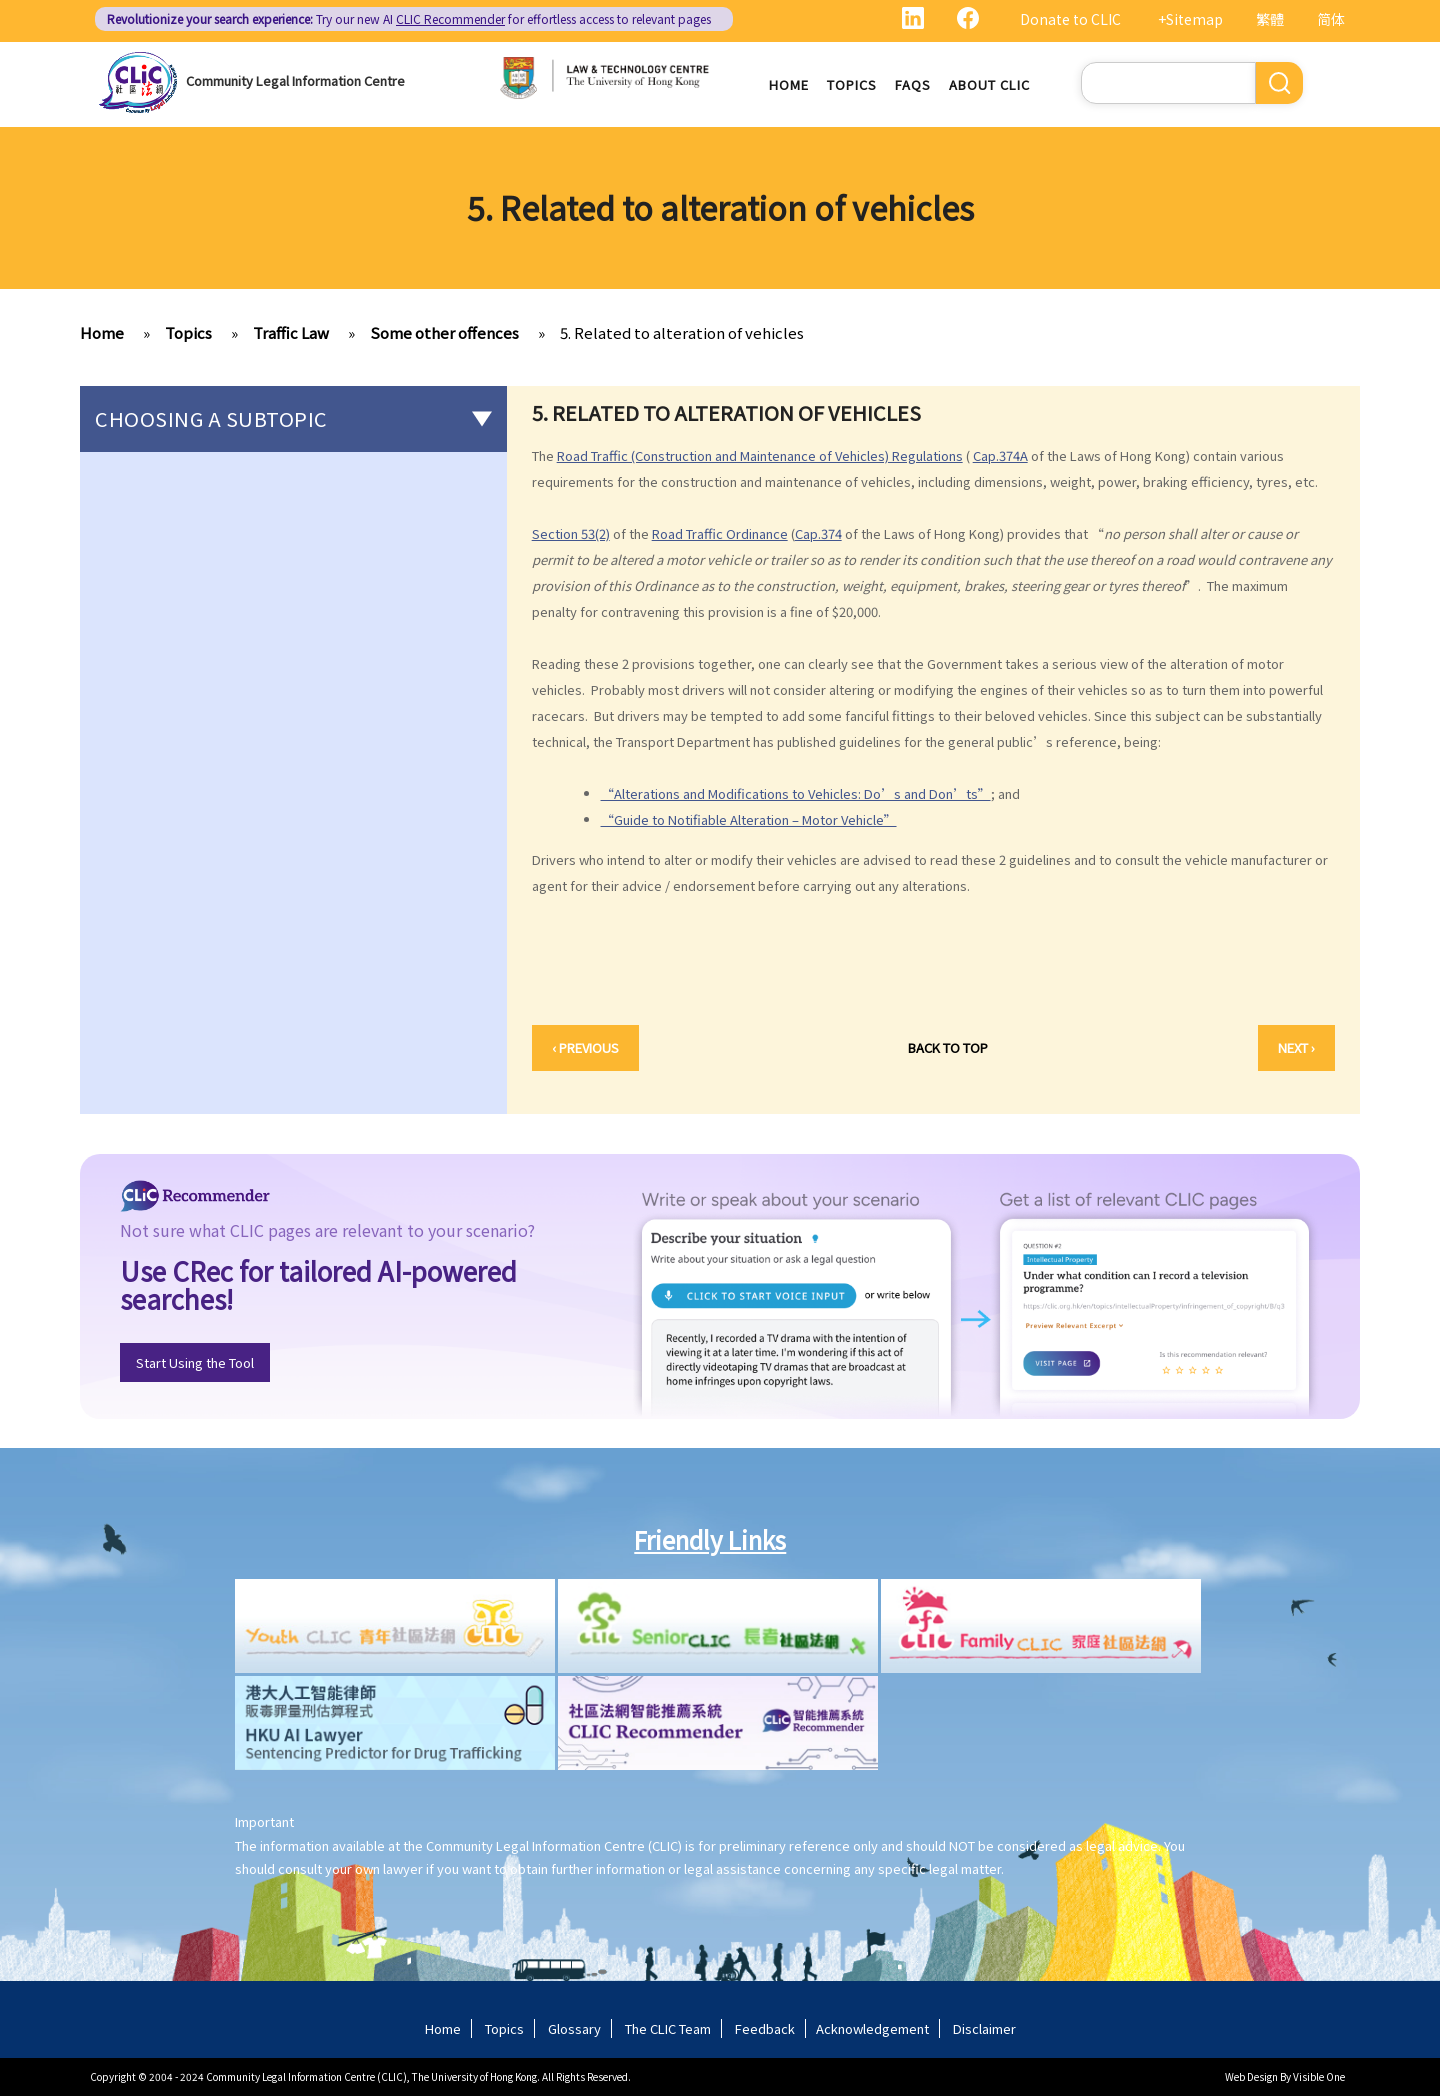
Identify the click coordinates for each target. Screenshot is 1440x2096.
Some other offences (444, 332)
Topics (852, 84)
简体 (1331, 19)
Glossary (574, 2028)
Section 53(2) (571, 533)
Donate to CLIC (1070, 19)
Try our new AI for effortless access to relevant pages (409, 18)
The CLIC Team (668, 2028)
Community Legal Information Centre (295, 80)
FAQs (913, 84)
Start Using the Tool (195, 1362)
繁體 (1270, 19)
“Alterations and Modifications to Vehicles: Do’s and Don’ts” (796, 793)
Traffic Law (291, 332)
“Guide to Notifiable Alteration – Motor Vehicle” (749, 819)
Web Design (1251, 2076)
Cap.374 (818, 533)
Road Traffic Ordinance (720, 533)
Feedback (765, 2028)
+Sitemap (1190, 19)
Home (789, 84)
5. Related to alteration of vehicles (682, 332)
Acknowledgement (872, 2028)
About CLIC (989, 84)
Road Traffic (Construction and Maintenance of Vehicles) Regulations (760, 455)
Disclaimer (984, 2028)
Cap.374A (1000, 455)
